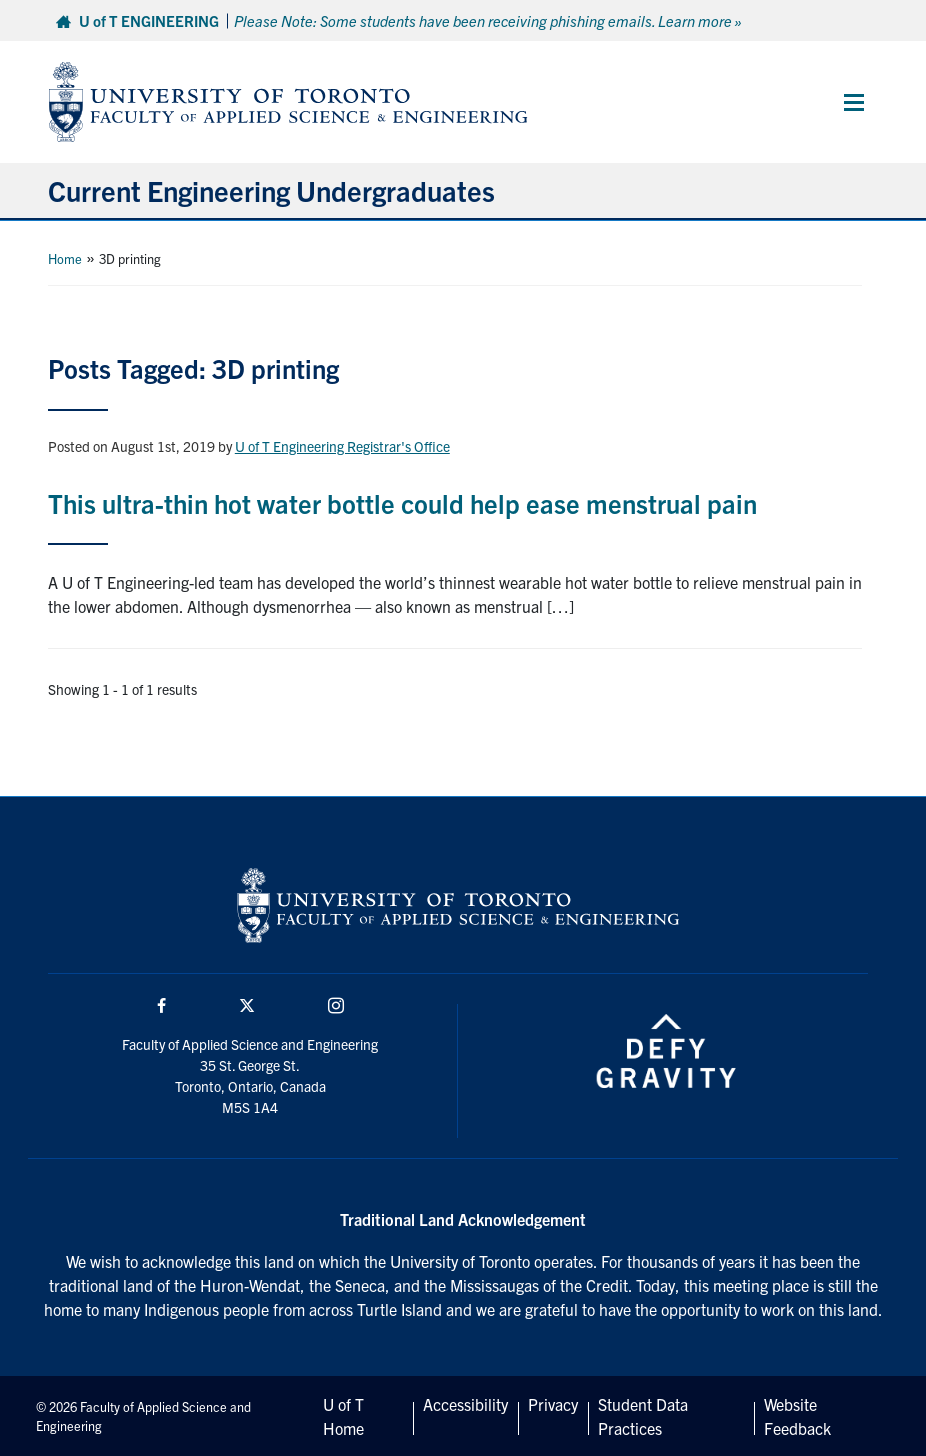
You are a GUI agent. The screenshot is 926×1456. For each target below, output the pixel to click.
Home (65, 258)
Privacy (553, 1404)
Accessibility (465, 1404)
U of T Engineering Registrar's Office (342, 446)
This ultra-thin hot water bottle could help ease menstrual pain (402, 502)
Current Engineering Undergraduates (271, 190)
